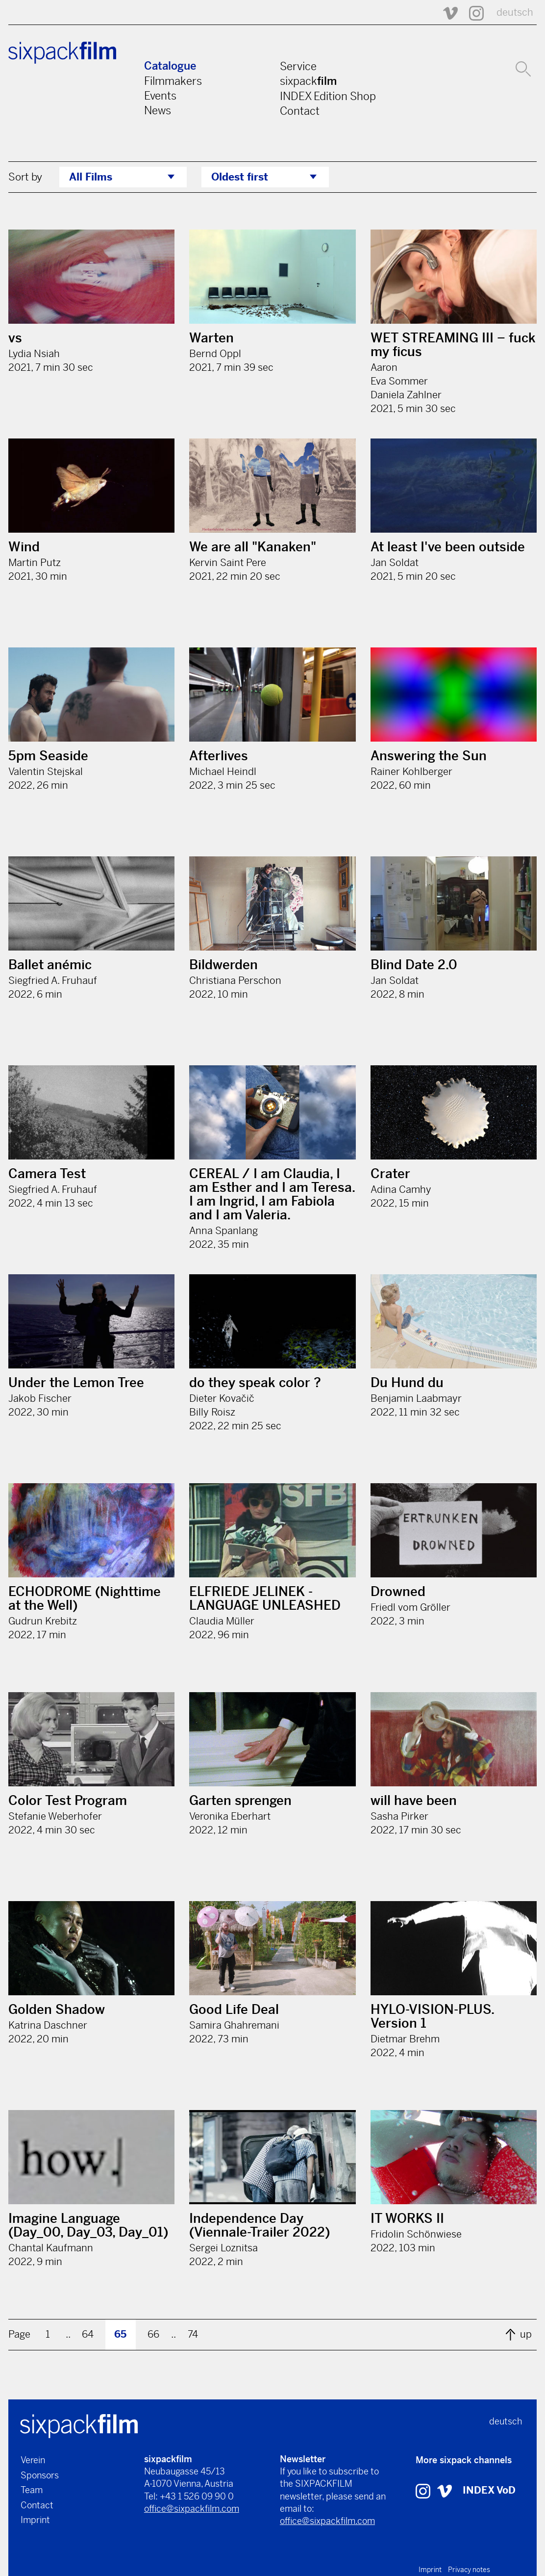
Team (32, 2490)
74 (193, 2334)
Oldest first (239, 177)
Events (160, 96)
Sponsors (40, 2475)
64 (88, 2334)
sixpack (308, 81)
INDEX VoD (489, 2490)
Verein (33, 2460)
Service (298, 66)
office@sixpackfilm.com (191, 2508)
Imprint (35, 2519)
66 (153, 2334)
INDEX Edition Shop (328, 96)
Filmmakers (173, 81)
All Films (90, 177)
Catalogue (170, 66)
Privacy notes (469, 2569)
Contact (300, 111)
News (157, 110)
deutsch (514, 12)
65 (120, 2334)
